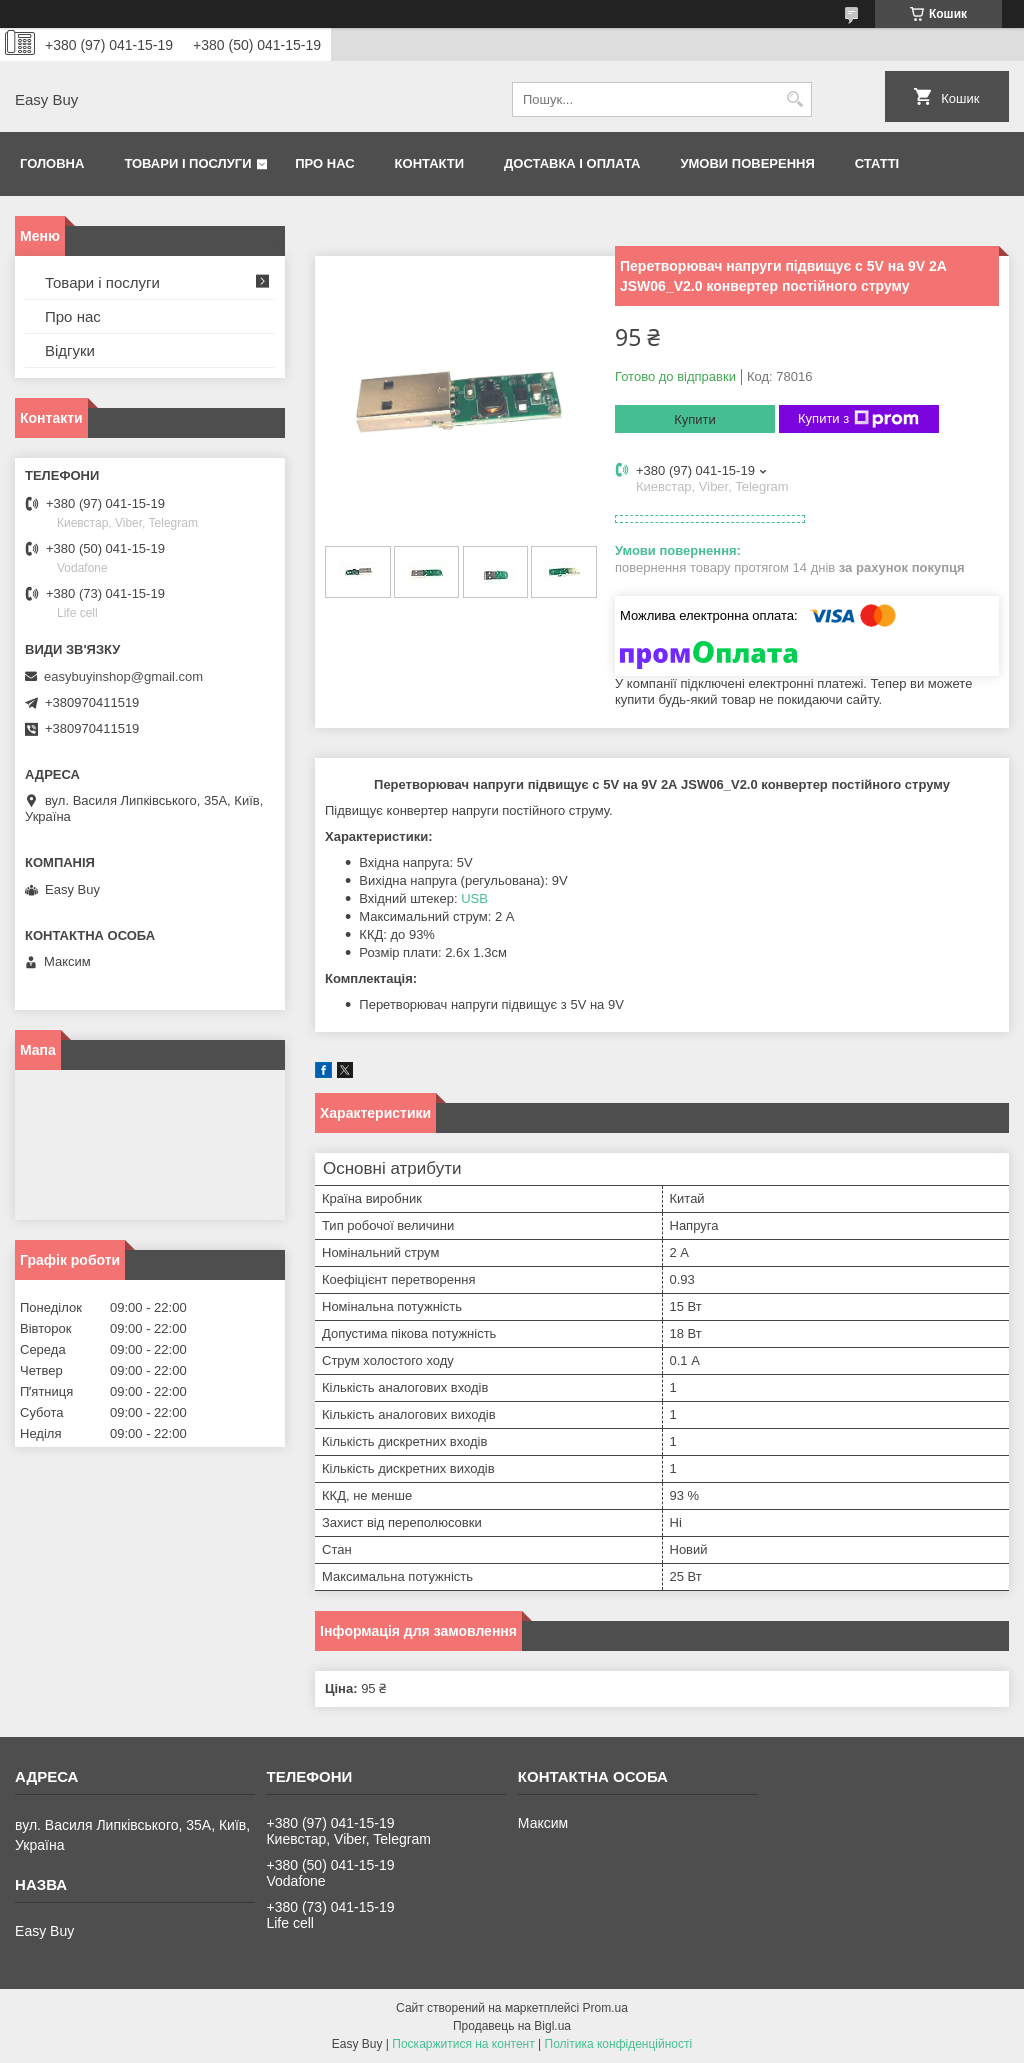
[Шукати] (794, 99)
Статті (877, 163)
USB (474, 898)
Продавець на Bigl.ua (512, 2026)
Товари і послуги (187, 163)
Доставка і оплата (572, 163)
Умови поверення (747, 163)
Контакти (430, 163)
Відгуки (70, 350)
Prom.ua (605, 2008)
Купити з (858, 419)
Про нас (324, 163)
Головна (52, 163)
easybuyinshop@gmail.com (123, 676)
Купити (695, 419)
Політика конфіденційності (619, 2044)
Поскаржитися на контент (463, 2044)
